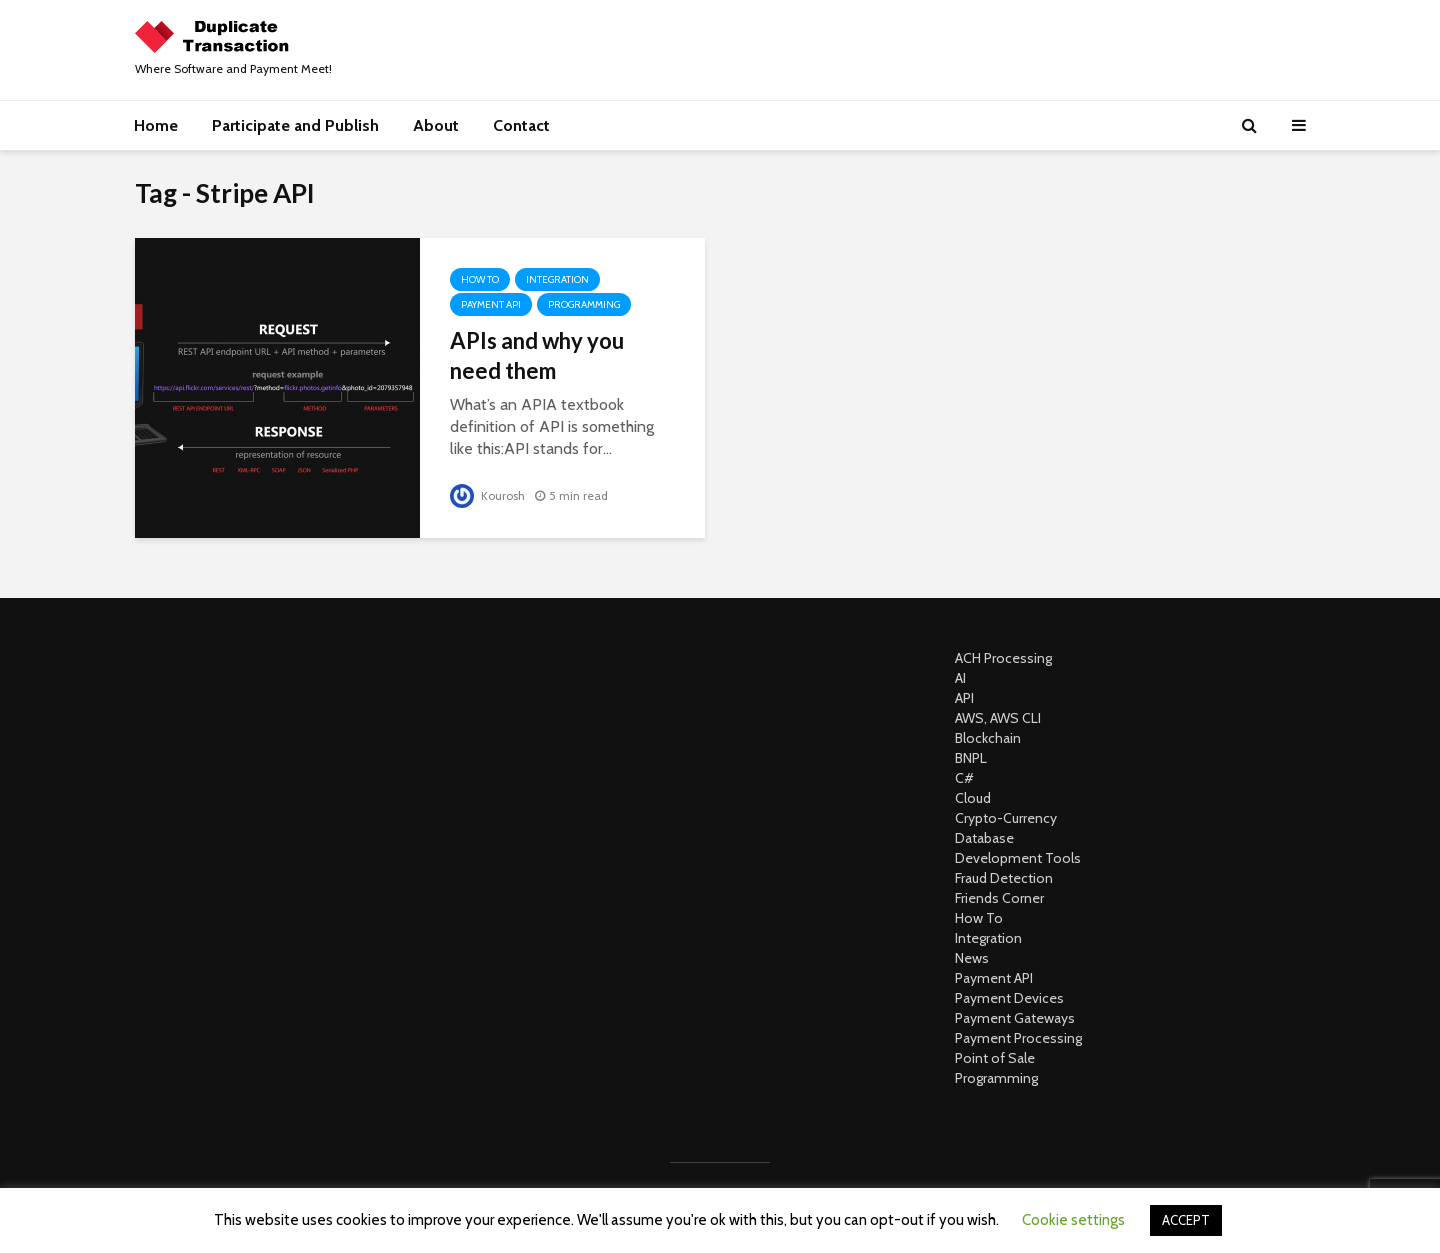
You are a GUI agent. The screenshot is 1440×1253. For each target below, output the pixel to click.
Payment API (491, 304)
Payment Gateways (1015, 1018)
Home (156, 125)
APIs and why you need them (537, 355)
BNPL (971, 758)
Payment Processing (1018, 1038)
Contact (521, 125)
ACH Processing (1003, 658)
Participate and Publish (295, 125)
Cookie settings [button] (1073, 1220)
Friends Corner (999, 898)
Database (984, 838)
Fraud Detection (1004, 878)
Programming (584, 304)
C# (964, 778)
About (436, 125)
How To (480, 279)
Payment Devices (1009, 998)
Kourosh (487, 495)
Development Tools (1018, 858)
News (972, 958)
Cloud (973, 798)
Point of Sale (995, 1058)
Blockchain (988, 738)
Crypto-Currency (1006, 818)
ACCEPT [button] (1186, 1220)
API (964, 698)
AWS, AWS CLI (998, 718)
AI (960, 678)
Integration (557, 279)
